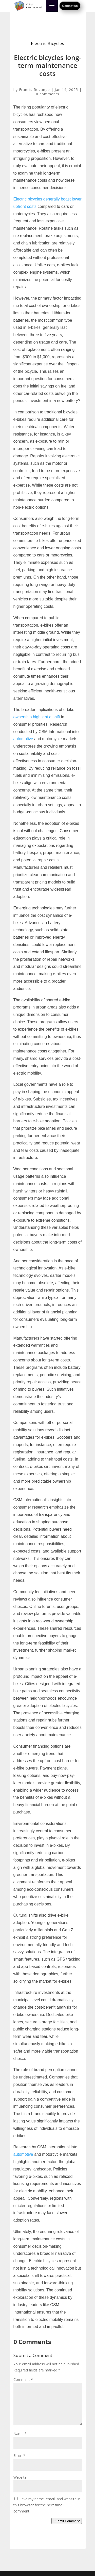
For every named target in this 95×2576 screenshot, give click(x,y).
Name (20, 2433)
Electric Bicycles (47, 43)
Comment (23, 2379)
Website (20, 2477)
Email (19, 2455)
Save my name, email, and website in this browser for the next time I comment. (46, 2504)
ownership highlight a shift (36, 717)
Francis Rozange (34, 89)
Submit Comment (66, 2521)
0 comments (47, 93)
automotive (23, 739)
